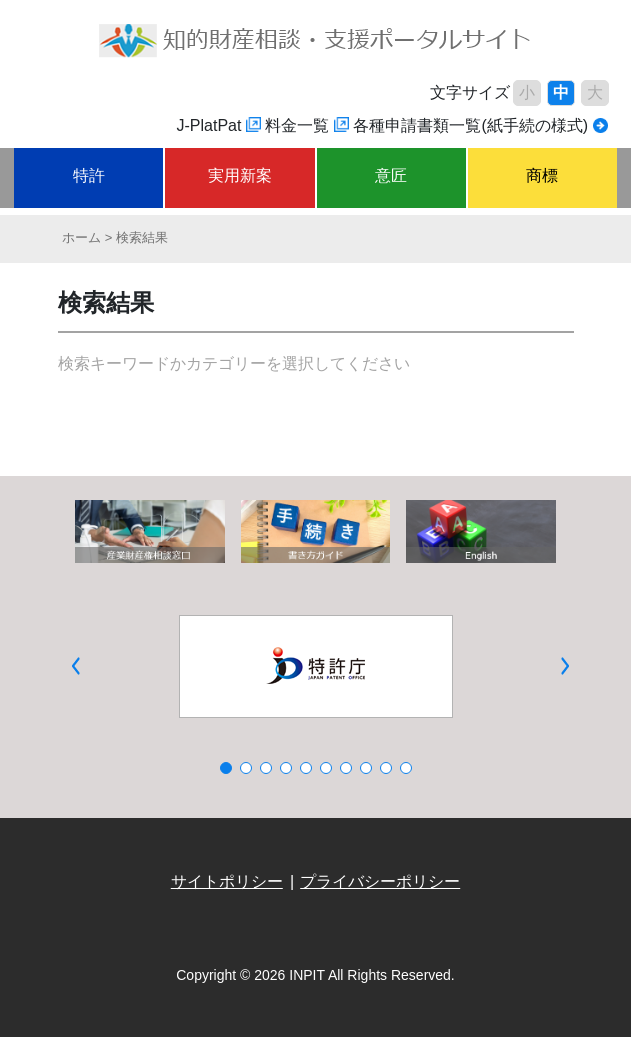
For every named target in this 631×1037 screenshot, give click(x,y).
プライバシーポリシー (380, 881)
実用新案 (240, 175)
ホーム (81, 237)
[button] (75, 666)
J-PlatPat (209, 125)
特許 (89, 175)
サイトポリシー (227, 881)
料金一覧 (297, 125)
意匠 (391, 175)
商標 (542, 175)
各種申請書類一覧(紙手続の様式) (470, 125)
